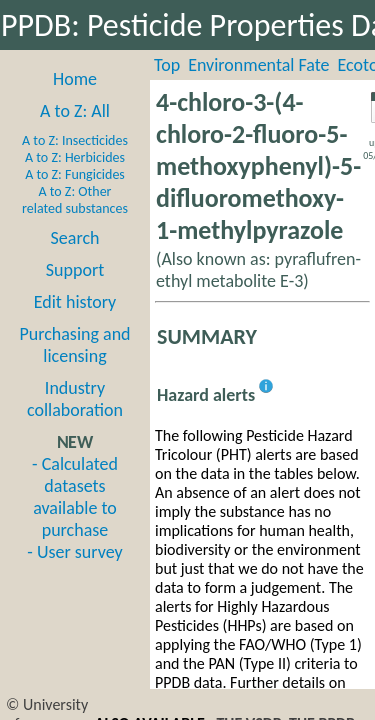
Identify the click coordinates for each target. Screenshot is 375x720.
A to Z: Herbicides (75, 157)
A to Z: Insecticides (75, 140)
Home (75, 79)
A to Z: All (75, 111)
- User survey (74, 552)
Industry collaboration (75, 399)
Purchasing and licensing (74, 345)
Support (75, 270)
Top (167, 65)
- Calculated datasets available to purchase (75, 497)
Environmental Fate (258, 65)
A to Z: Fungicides (75, 174)
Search (75, 238)
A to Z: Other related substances (75, 200)
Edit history (75, 302)
